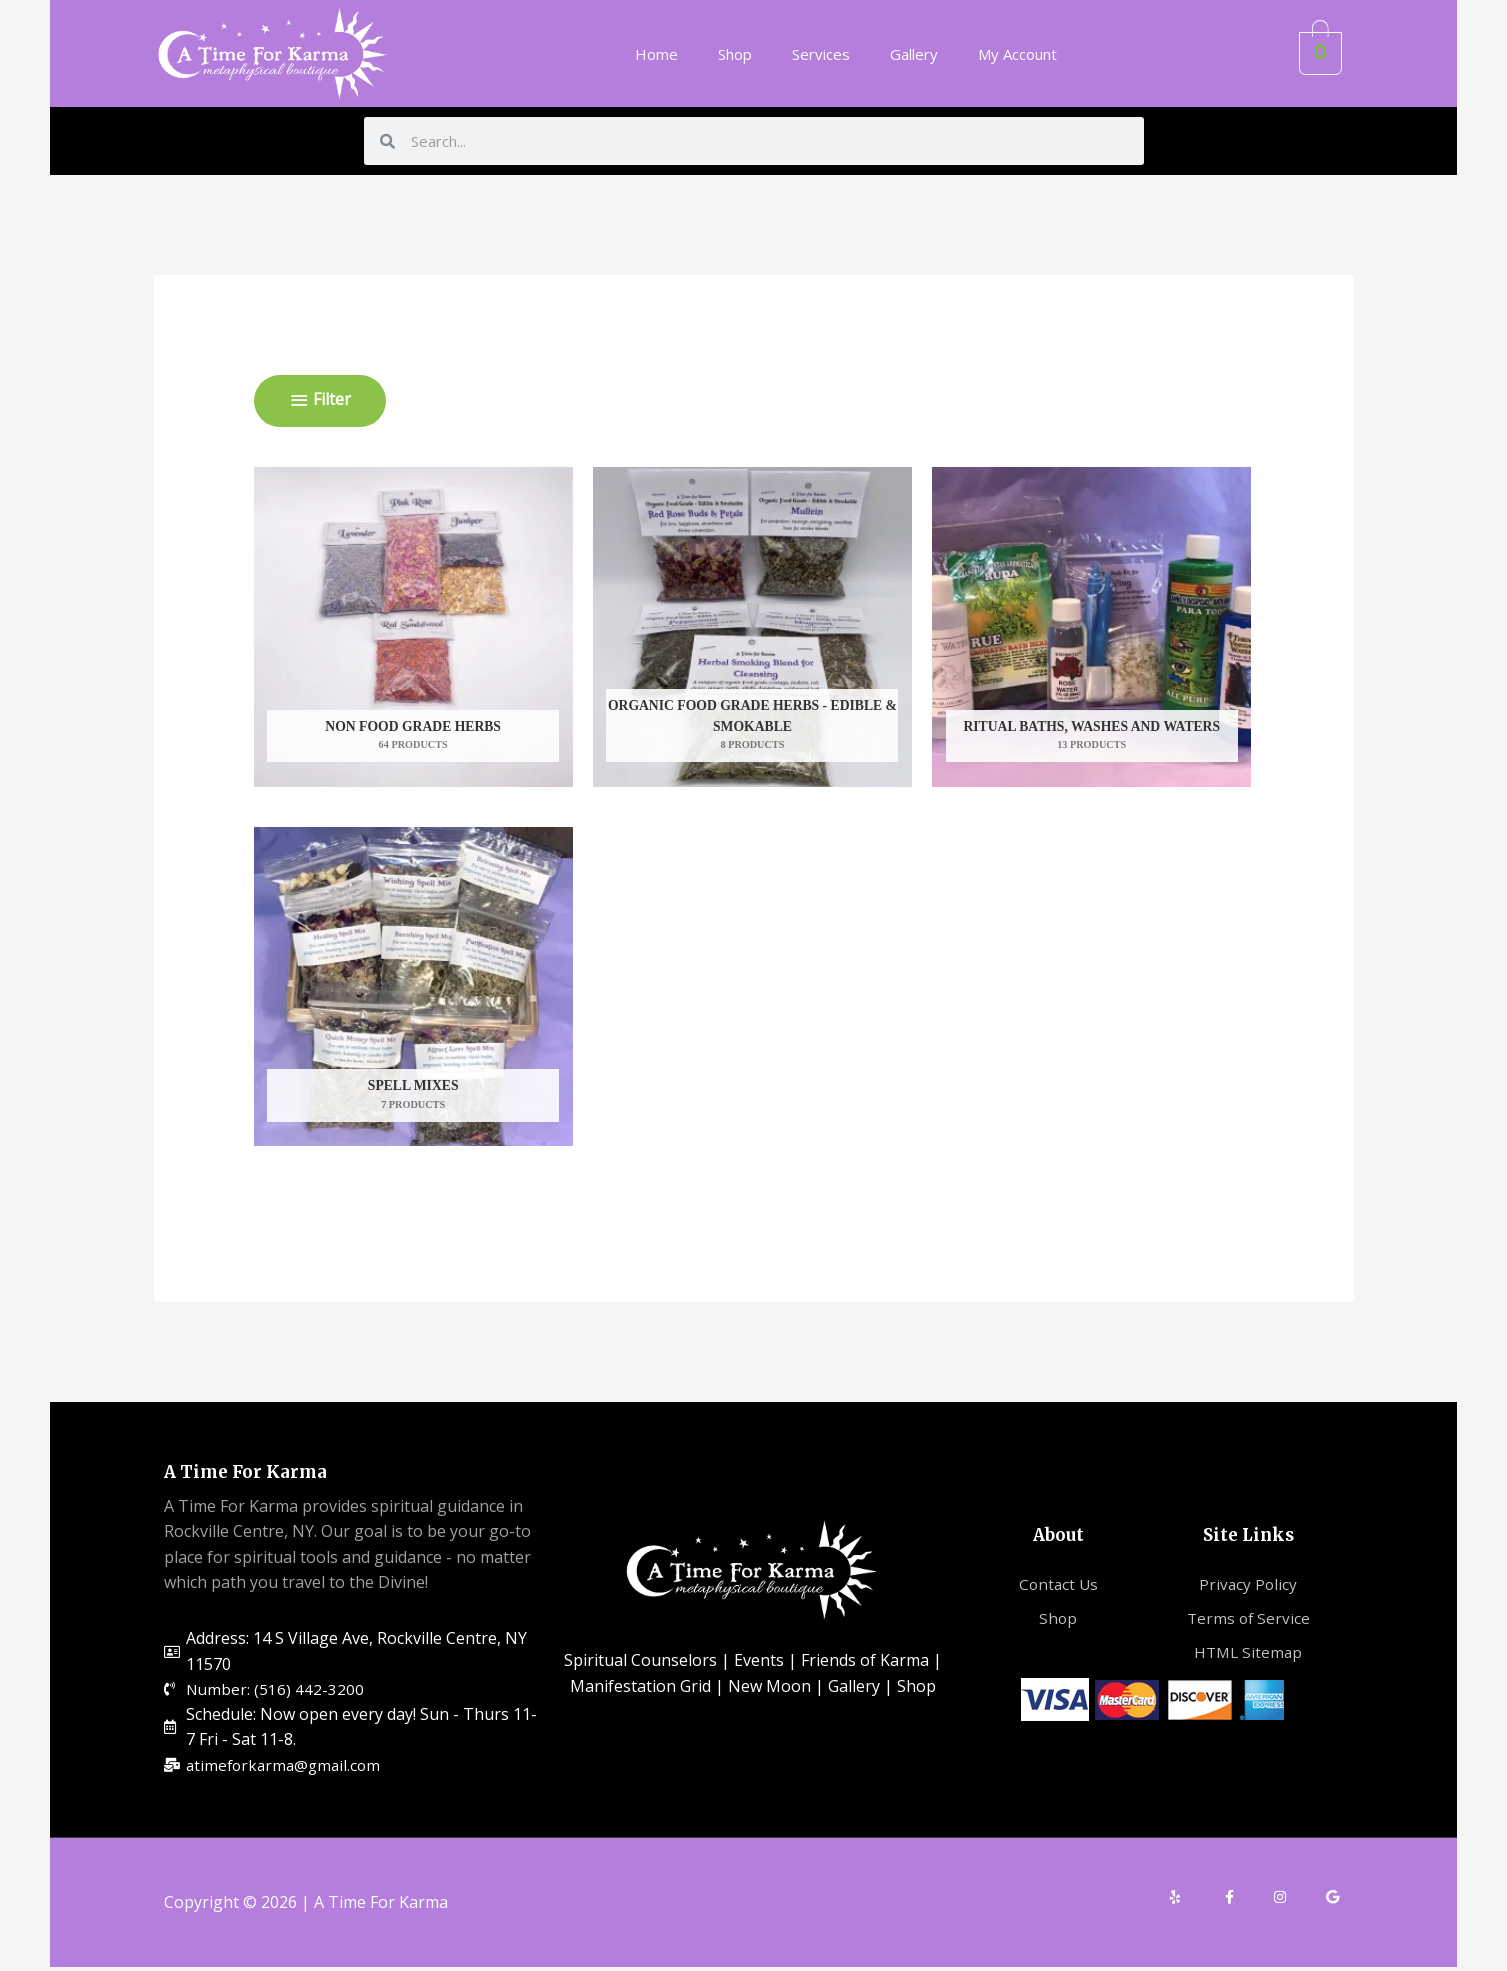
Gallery (914, 54)
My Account (1017, 54)
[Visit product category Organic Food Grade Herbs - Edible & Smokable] (752, 627)
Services (821, 54)
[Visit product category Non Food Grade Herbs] (413, 627)
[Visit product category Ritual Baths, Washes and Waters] (1091, 627)
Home (656, 54)
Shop (735, 54)
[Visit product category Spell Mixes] (413, 987)
